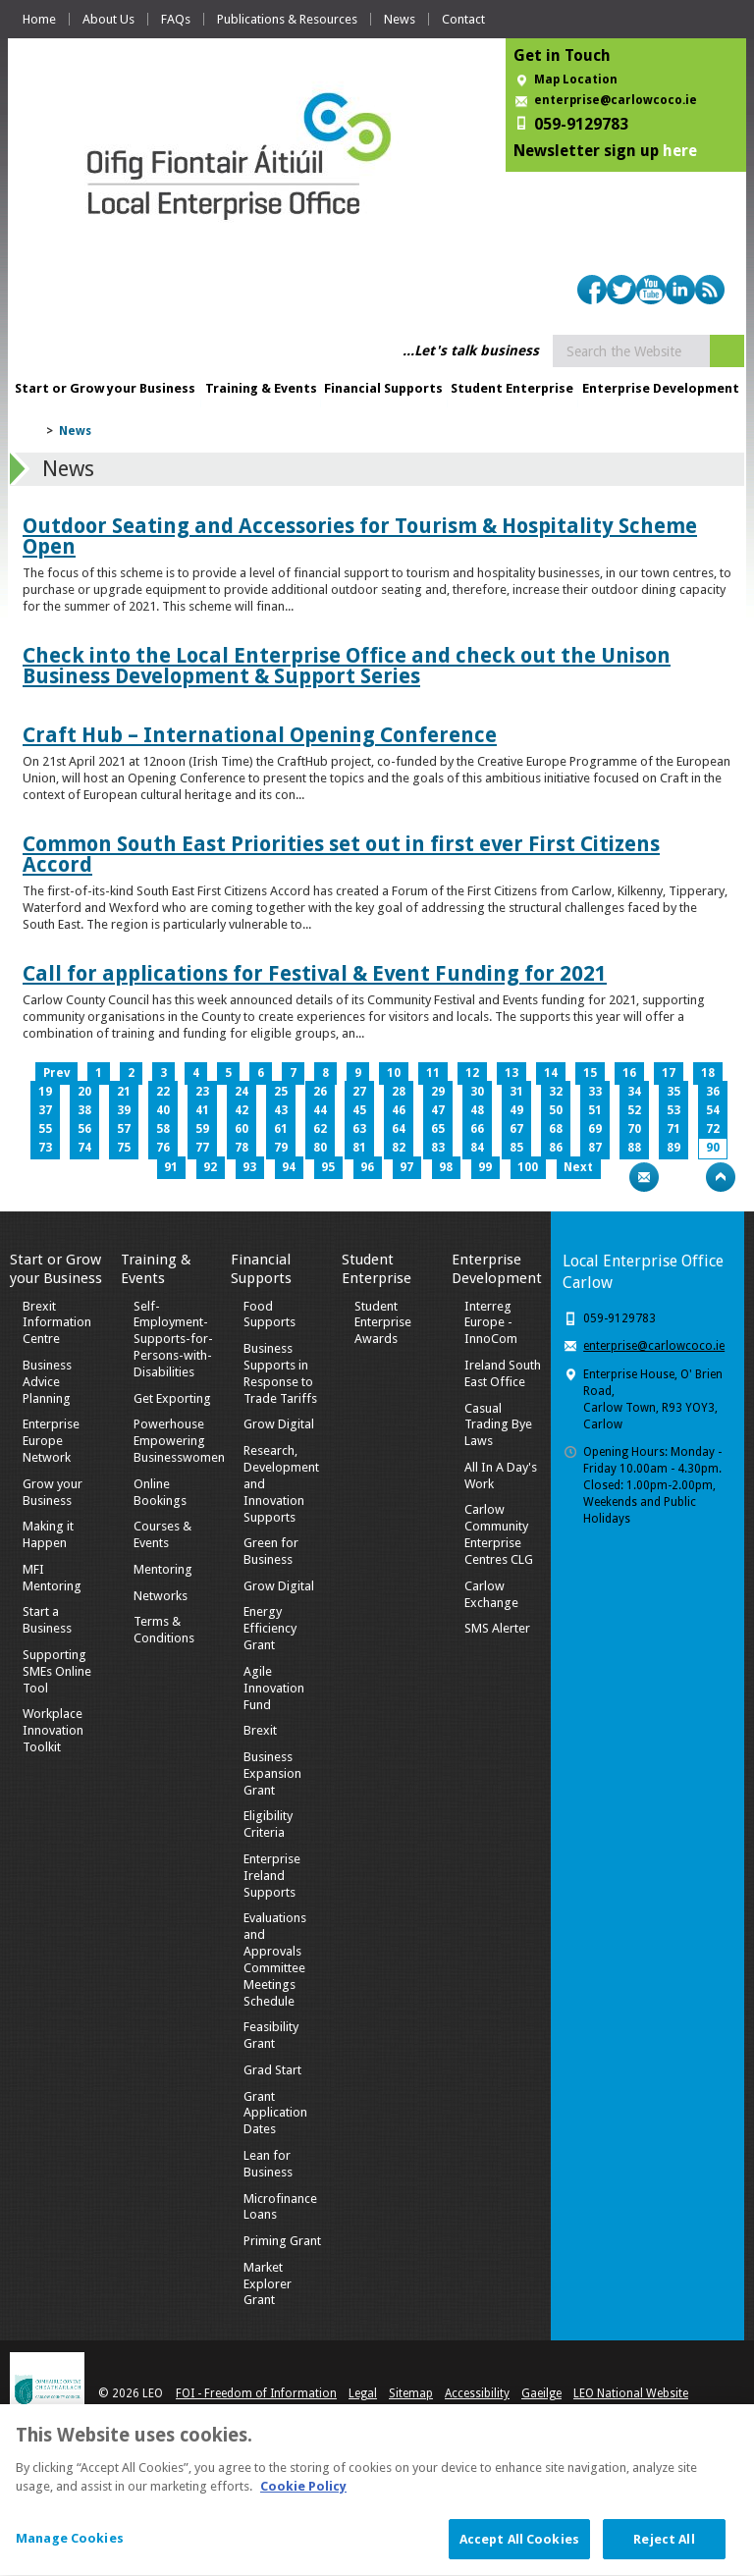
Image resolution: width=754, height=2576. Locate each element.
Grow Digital (278, 1424)
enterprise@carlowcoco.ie (615, 100)
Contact (463, 19)
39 (124, 1110)
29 (438, 1092)
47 (438, 1110)
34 (634, 1092)
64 (398, 1129)
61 (281, 1129)
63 (359, 1129)
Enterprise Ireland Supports (271, 1876)
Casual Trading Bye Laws (498, 1425)
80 (320, 1147)
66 (477, 1129)
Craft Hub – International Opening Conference (260, 735)
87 (595, 1147)
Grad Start (272, 2070)
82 (398, 1147)
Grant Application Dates (275, 2113)
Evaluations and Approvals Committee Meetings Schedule (274, 1959)
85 (516, 1147)
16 (629, 1073)
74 (84, 1147)
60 (241, 1129)
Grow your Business (52, 1492)
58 (163, 1129)
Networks (161, 1595)
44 (320, 1110)
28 (398, 1092)
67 (516, 1129)
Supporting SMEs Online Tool (57, 1671)
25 (281, 1092)
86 (556, 1147)
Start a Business (47, 1620)
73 (45, 1147)
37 (45, 1110)
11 (433, 1073)
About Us (108, 19)
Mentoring (163, 1569)
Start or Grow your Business (105, 388)
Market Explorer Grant (267, 2284)
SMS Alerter (497, 1628)
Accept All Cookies (519, 2549)
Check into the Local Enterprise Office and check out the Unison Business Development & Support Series (347, 665)
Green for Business (270, 1551)
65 (438, 1129)
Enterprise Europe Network (51, 1441)
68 (556, 1129)
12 (472, 1073)
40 (163, 1110)
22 (163, 1092)
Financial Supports (383, 388)
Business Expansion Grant (272, 1773)
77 (202, 1147)
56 (84, 1129)
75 (124, 1147)
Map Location (576, 79)
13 (511, 1073)
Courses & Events (162, 1534)
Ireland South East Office (502, 1373)
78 (241, 1147)
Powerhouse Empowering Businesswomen (179, 1441)
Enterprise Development (660, 388)
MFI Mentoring (52, 1577)
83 (438, 1147)
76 (163, 1147)
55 (45, 1129)
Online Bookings (160, 1492)
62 (320, 1129)
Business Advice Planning (47, 1382)
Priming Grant (282, 2240)
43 (281, 1110)
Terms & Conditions (164, 1629)
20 (84, 1092)
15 (590, 1073)
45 (359, 1110)
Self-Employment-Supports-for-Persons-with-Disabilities (173, 1339)
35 (673, 1092)
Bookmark (682, 1177)
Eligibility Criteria (268, 1824)
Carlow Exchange (491, 1594)
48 (477, 1110)
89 (673, 1147)
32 (556, 1092)
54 (713, 1110)
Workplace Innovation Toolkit (53, 1730)
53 (673, 1110)
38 (84, 1110)
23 (202, 1092)
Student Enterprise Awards (382, 1323)
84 (477, 1147)
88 (634, 1147)
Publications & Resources (287, 19)
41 (202, 1110)
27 (359, 1092)
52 (634, 1110)
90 (713, 1147)
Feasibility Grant (270, 2035)
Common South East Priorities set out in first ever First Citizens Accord (341, 854)
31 (516, 1092)
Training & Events (261, 388)
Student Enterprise (512, 388)
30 (477, 1092)
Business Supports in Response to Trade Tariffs (280, 1373)
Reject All (663, 2549)
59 (202, 1129)
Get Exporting (172, 1398)
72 (713, 1129)
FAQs (175, 19)
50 (556, 1110)
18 (708, 1073)
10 (394, 1073)
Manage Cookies (70, 2548)
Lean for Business (268, 2163)
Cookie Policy (303, 2496)
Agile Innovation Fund (273, 1688)
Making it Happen (48, 1534)
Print (605, 1177)
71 (673, 1129)
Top (720, 1177)
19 (45, 1092)
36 (713, 1092)
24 (241, 1092)
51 (595, 1110)
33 (595, 1092)
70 (634, 1129)
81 (359, 1147)
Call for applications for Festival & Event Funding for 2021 (315, 973)
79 (281, 1147)
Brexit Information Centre (57, 1323)
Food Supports (269, 1314)
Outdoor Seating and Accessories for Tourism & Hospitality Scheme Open (360, 536)
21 (124, 1092)
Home (39, 19)
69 (595, 1129)
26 (320, 1092)
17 (668, 1073)
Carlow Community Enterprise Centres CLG (498, 1534)
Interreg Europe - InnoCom (490, 1323)
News (399, 19)
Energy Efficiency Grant (269, 1628)
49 (516, 1110)
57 (124, 1129)
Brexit (260, 1730)
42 (241, 1110)
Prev (56, 1073)
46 (398, 1110)
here (680, 150)
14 (551, 1073)
